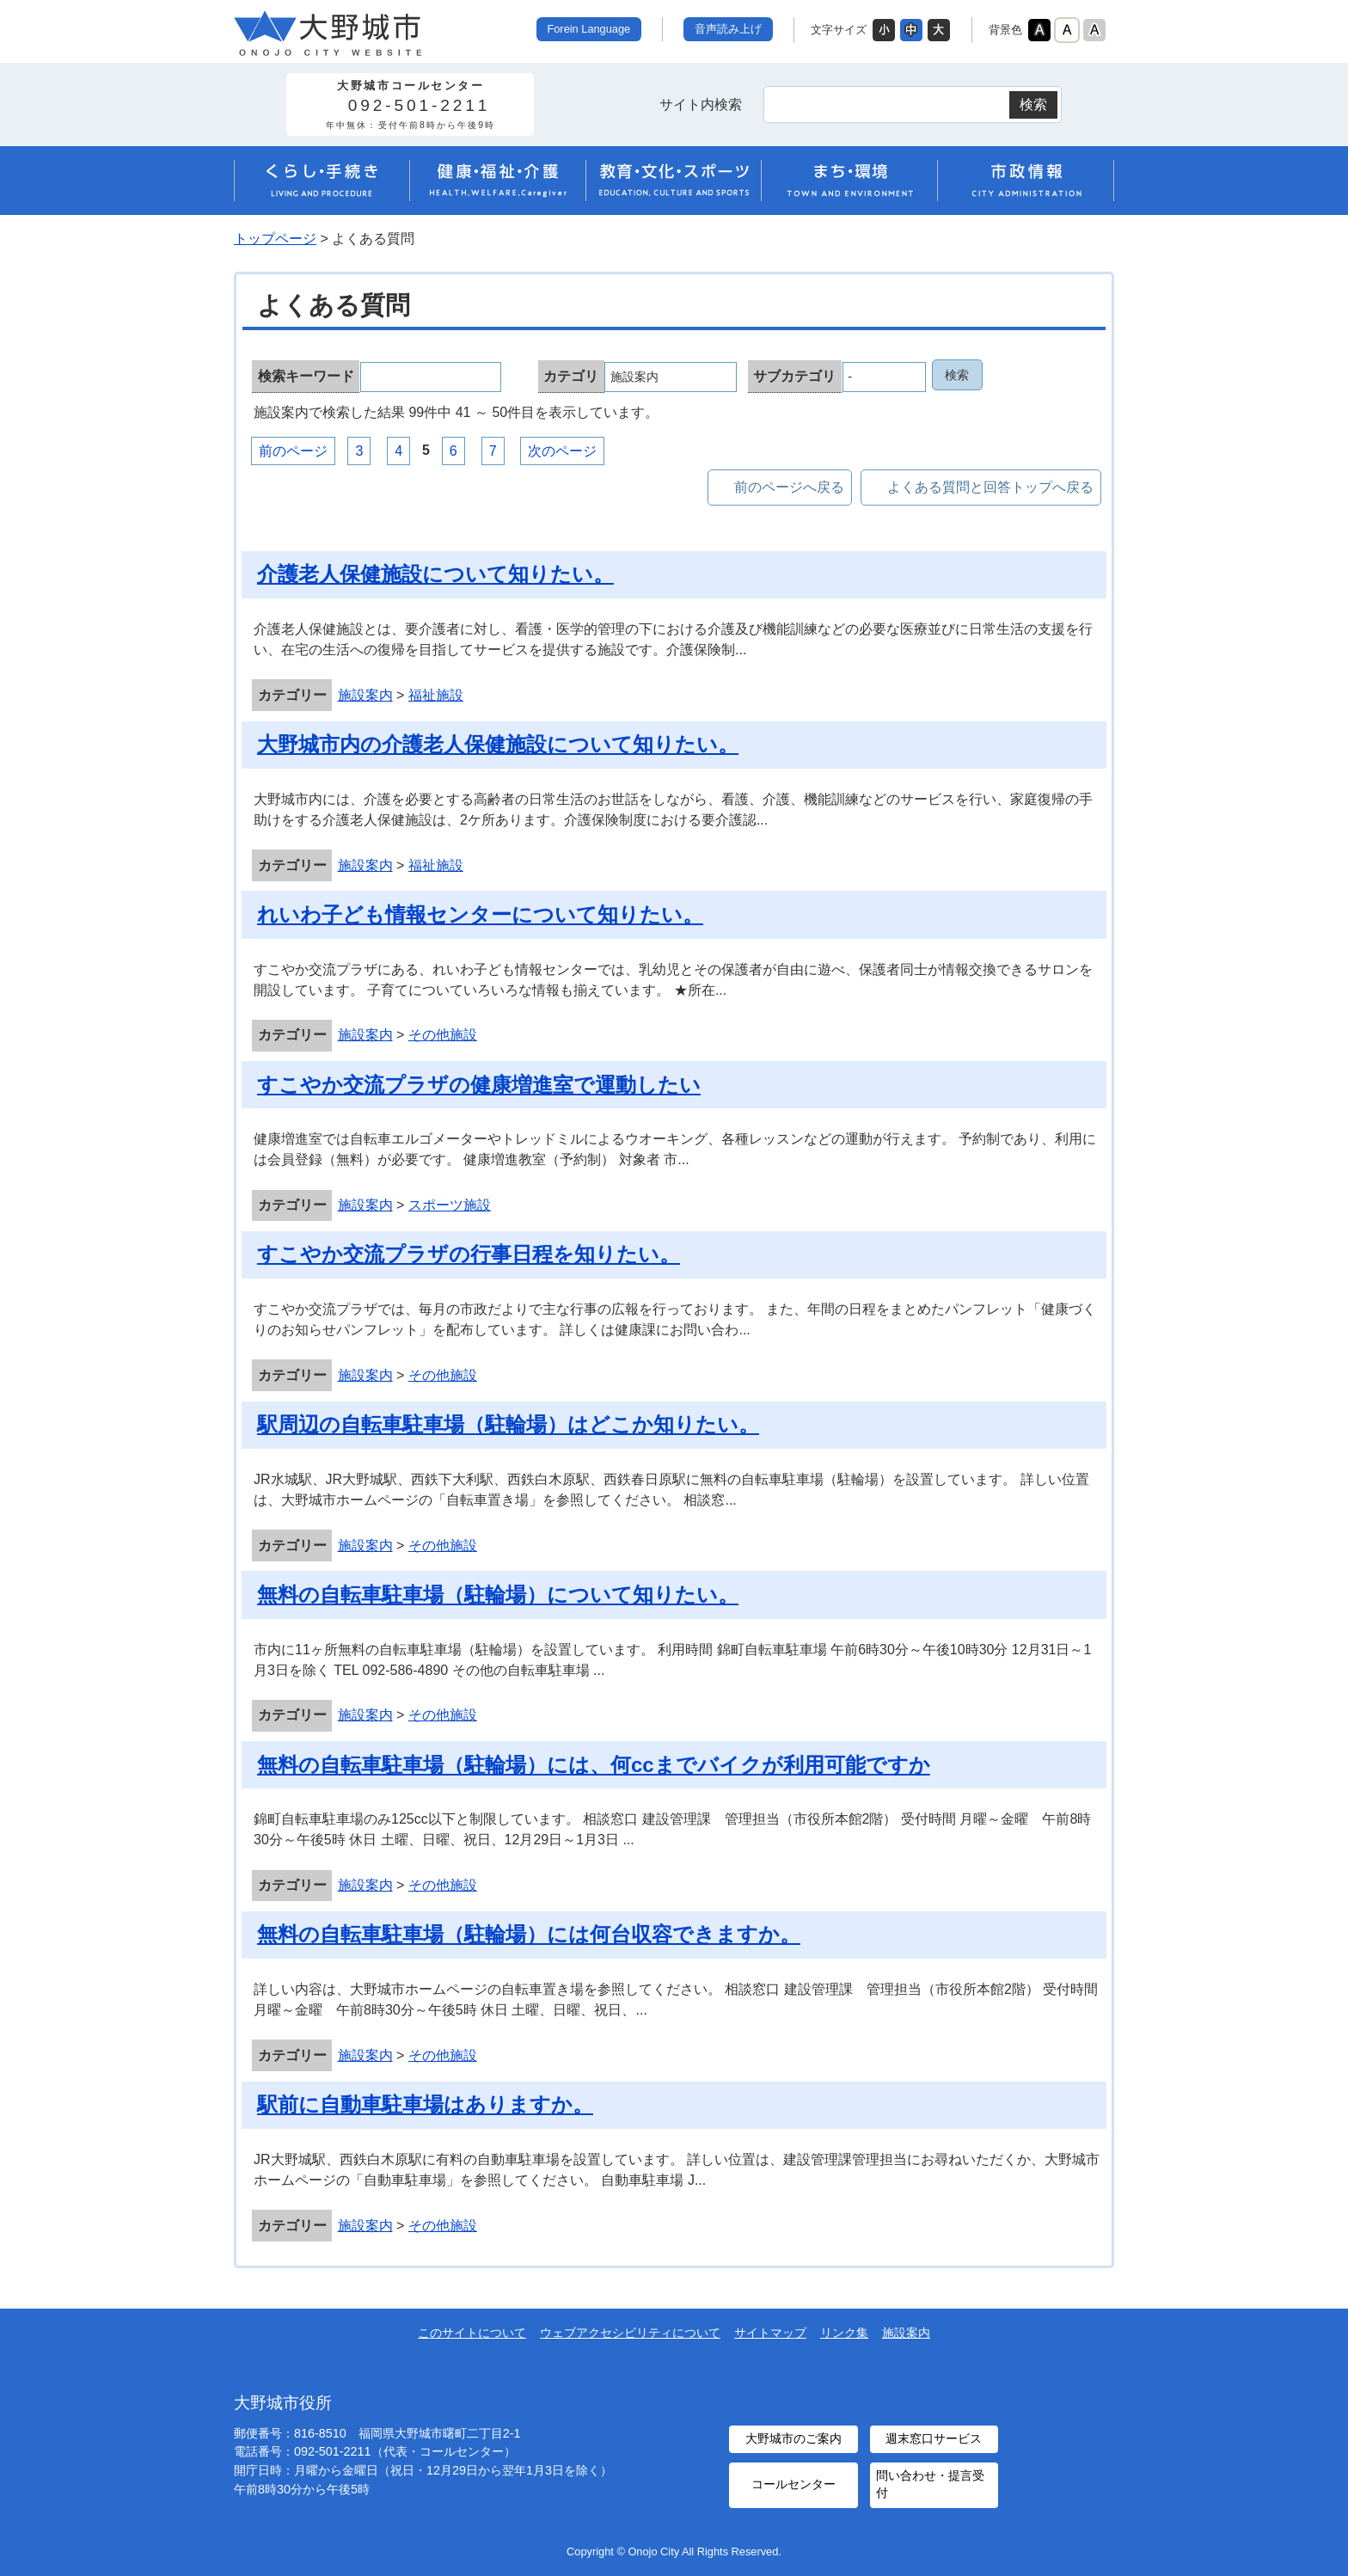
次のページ (562, 451)
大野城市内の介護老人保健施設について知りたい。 (497, 744)
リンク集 (844, 2333)
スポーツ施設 (449, 1205)
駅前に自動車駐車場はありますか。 (425, 2104)
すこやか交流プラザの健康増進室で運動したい (479, 1084)
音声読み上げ (728, 28)
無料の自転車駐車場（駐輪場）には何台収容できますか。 (528, 1934)
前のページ (293, 451)
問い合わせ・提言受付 (929, 2483)
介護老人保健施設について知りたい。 (435, 574)
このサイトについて (472, 2333)
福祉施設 (435, 695)
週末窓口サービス (933, 2438)
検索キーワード (306, 376)
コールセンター (793, 2483)
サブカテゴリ (794, 376)
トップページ (275, 238)
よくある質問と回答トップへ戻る (990, 487)
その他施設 (442, 1034)
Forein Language (588, 28)
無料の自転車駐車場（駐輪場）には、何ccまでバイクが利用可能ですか (593, 1764)
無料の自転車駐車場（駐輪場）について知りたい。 (497, 1594)
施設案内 (365, 695)
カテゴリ (570, 376)
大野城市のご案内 (793, 2438)
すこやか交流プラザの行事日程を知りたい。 (468, 1254)
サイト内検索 (700, 104)
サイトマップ (770, 2333)
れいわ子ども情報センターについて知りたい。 (480, 914)
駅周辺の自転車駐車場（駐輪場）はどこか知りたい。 (508, 1424)
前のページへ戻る (789, 487)
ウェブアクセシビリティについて (630, 2333)
